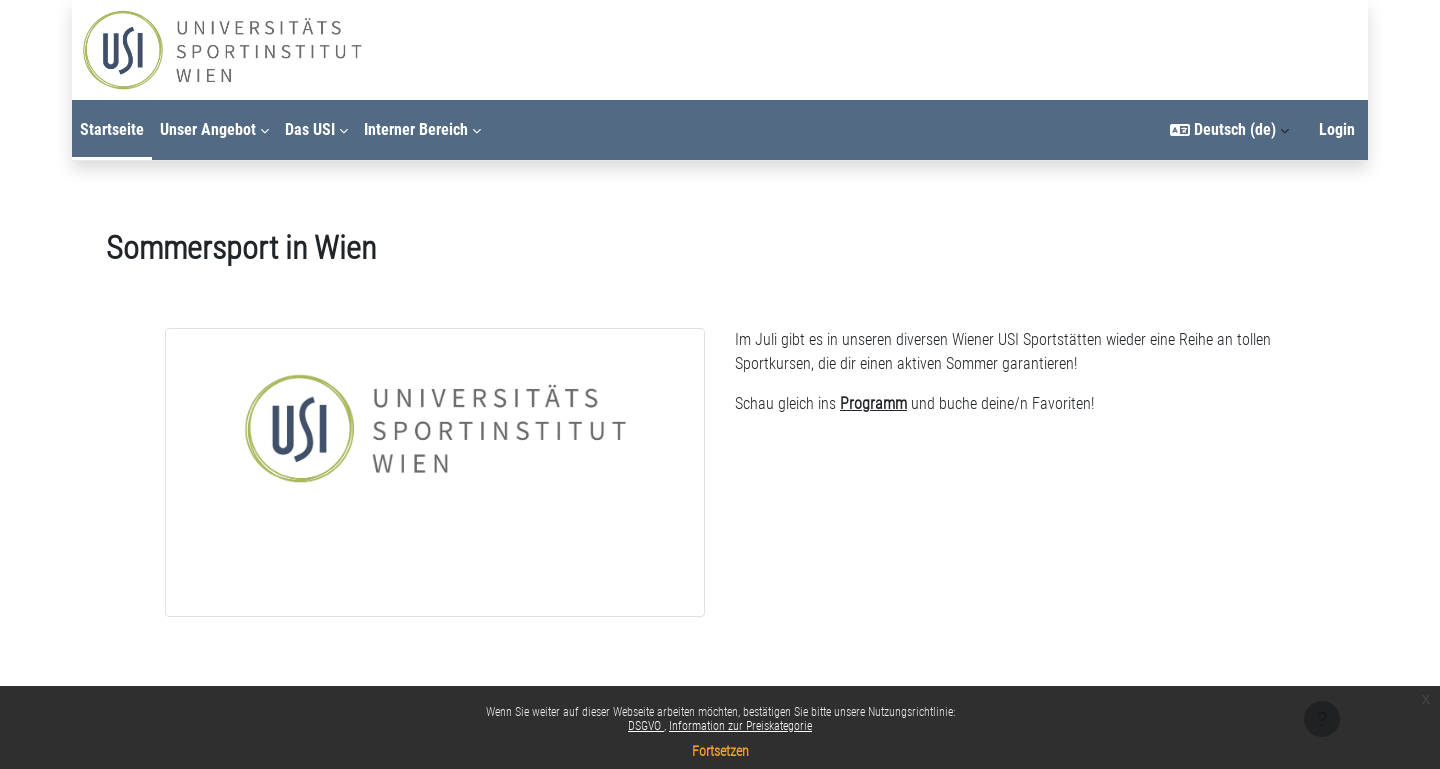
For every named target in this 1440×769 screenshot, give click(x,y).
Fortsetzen (720, 751)
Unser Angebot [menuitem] (208, 129)
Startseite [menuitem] (112, 129)
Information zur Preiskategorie (740, 726)
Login (1337, 129)
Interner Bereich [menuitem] (416, 129)
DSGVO (646, 726)
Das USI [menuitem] (310, 129)
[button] (1229, 130)
